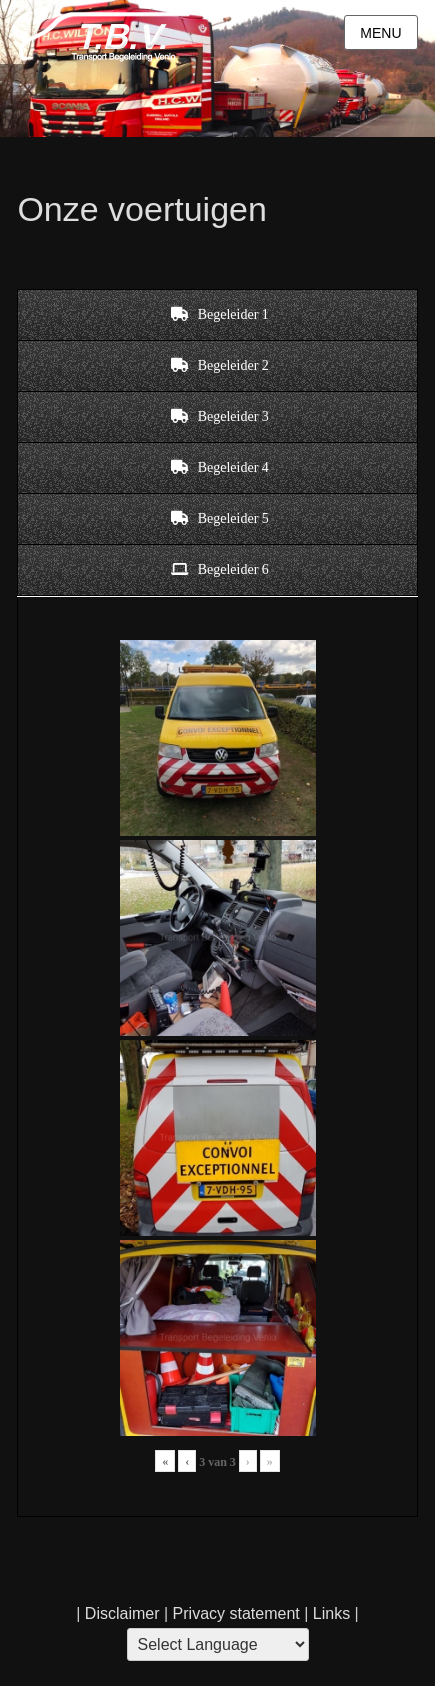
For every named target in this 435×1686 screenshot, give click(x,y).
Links (329, 1613)
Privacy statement (236, 1613)
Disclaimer (122, 1613)
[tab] (217, 315)
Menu (380, 33)
